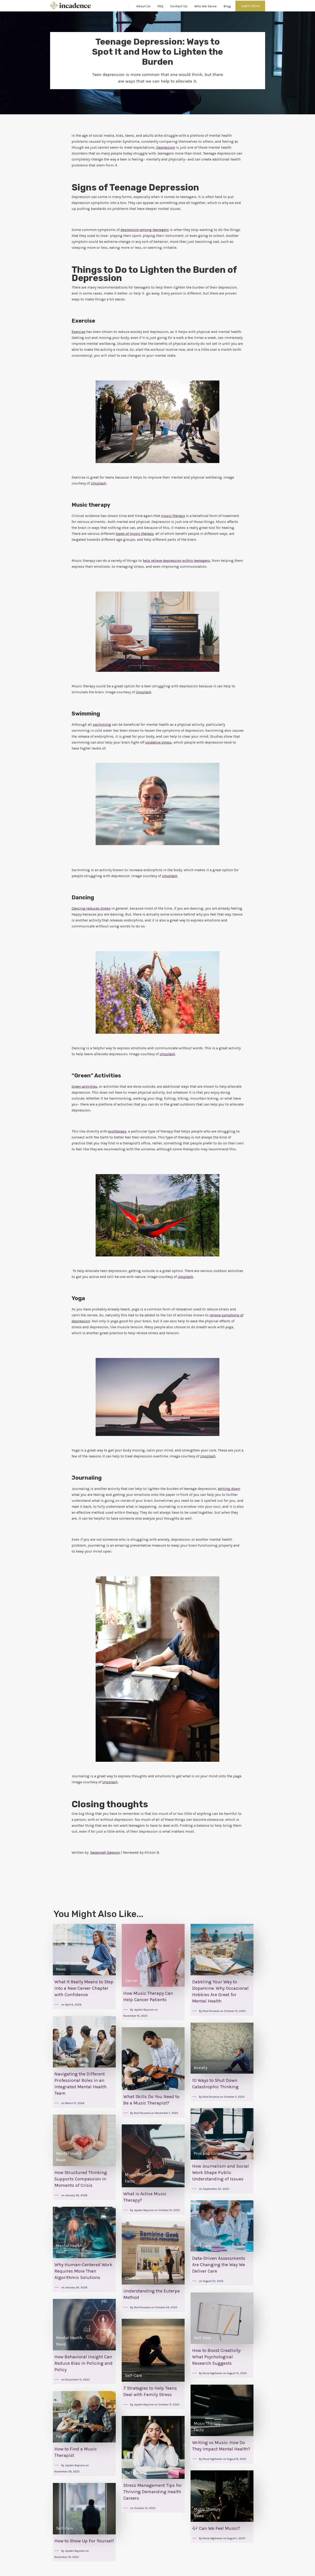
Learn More (250, 6)
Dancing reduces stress (91, 908)
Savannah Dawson (105, 1852)
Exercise (78, 331)
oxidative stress (158, 742)
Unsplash (98, 483)
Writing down (229, 1488)
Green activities (84, 1086)
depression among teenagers (145, 230)
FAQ (160, 6)
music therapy (173, 516)
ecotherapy (117, 1131)
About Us (143, 6)
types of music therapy (134, 533)
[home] (70, 5)
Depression (165, 147)
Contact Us (178, 6)
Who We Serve (205, 6)
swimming (102, 724)
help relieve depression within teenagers (176, 560)
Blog (227, 6)
